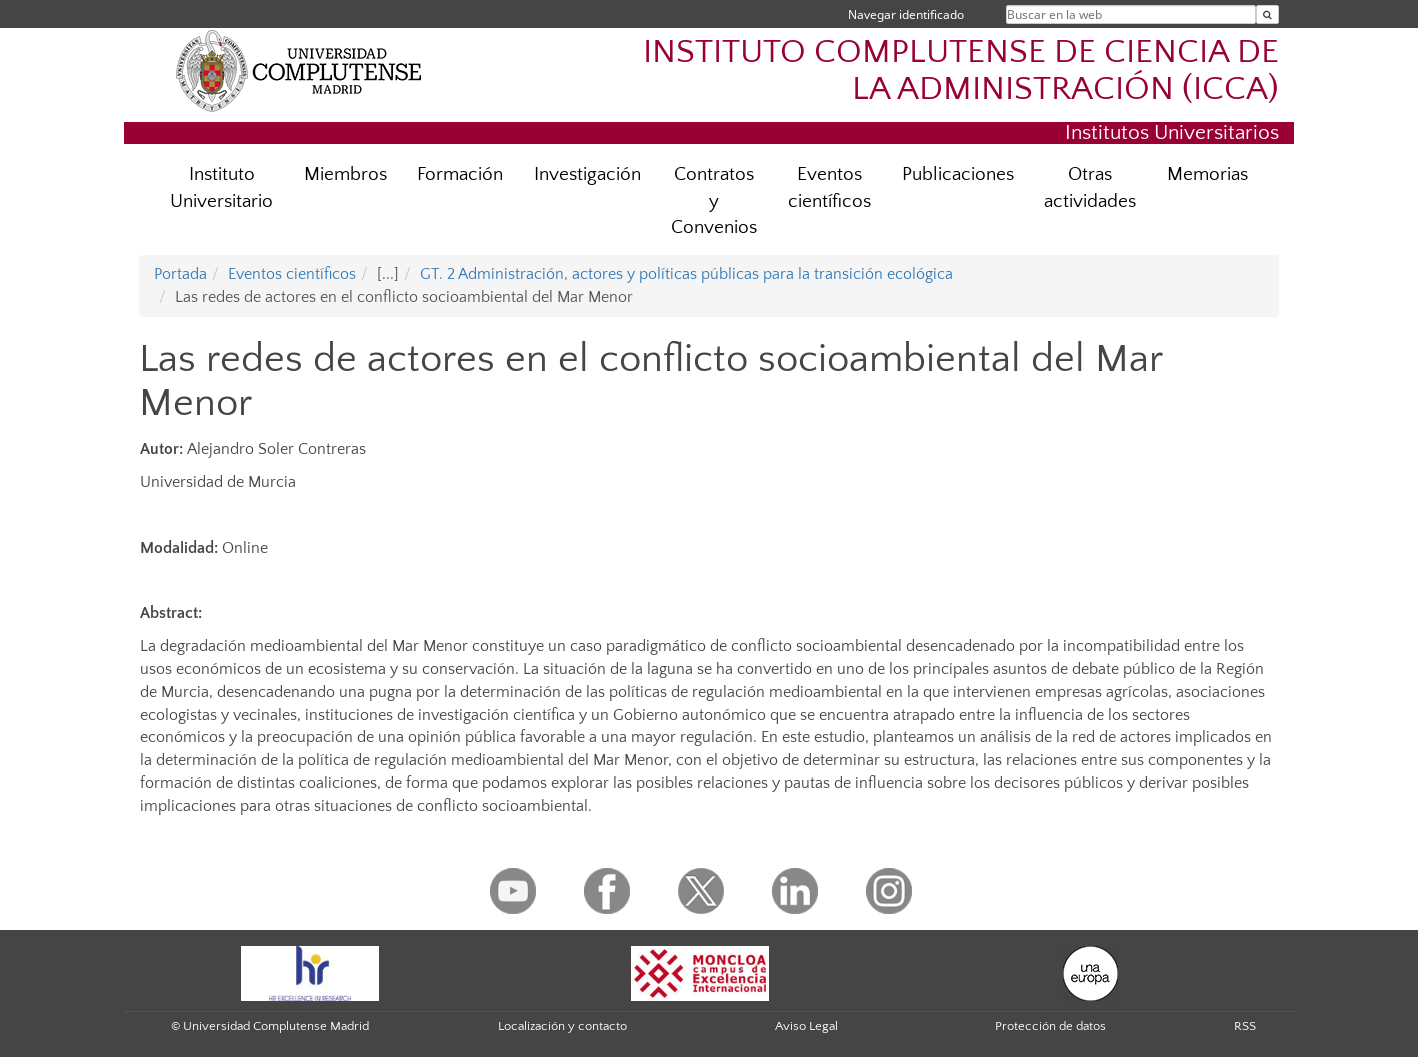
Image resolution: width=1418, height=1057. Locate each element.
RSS (1245, 1026)
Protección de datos (1050, 1026)
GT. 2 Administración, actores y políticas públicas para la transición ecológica (686, 274)
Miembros (345, 174)
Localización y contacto (562, 1026)
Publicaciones (958, 174)
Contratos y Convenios (714, 201)
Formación (460, 174)
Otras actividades (1090, 188)
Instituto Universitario (221, 188)
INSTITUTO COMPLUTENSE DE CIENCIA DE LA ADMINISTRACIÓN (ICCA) (961, 71)
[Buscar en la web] (1267, 14)
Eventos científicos (829, 188)
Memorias (1207, 174)
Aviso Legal (806, 1026)
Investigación (587, 174)
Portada (180, 274)
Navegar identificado (906, 14)
